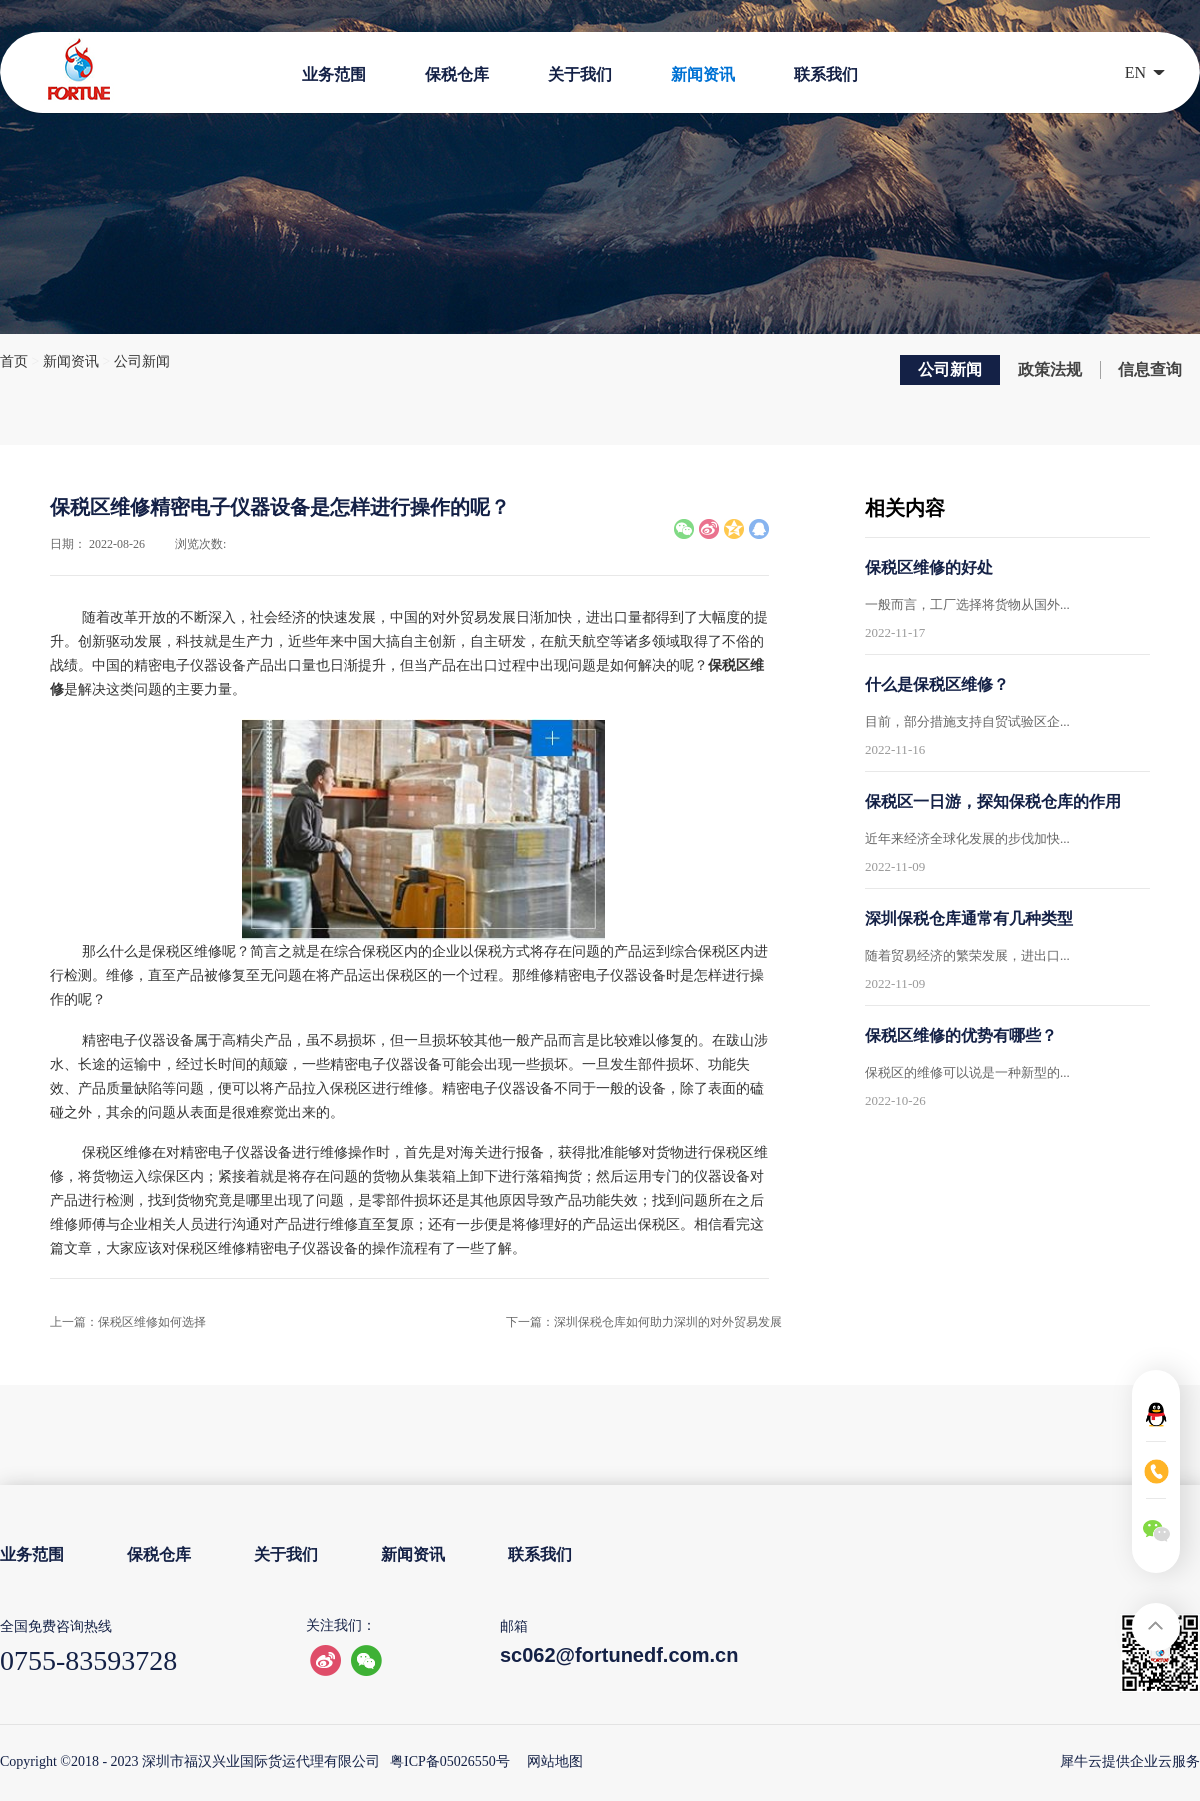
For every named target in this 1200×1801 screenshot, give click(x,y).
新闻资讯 (71, 361)
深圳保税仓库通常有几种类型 (969, 918)
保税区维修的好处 (929, 567)
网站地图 (551, 1761)
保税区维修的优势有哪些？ (961, 1035)
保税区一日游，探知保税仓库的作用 (993, 801)
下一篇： (644, 1322)
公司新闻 (142, 361)
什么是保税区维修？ (937, 684)
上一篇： (128, 1322)
